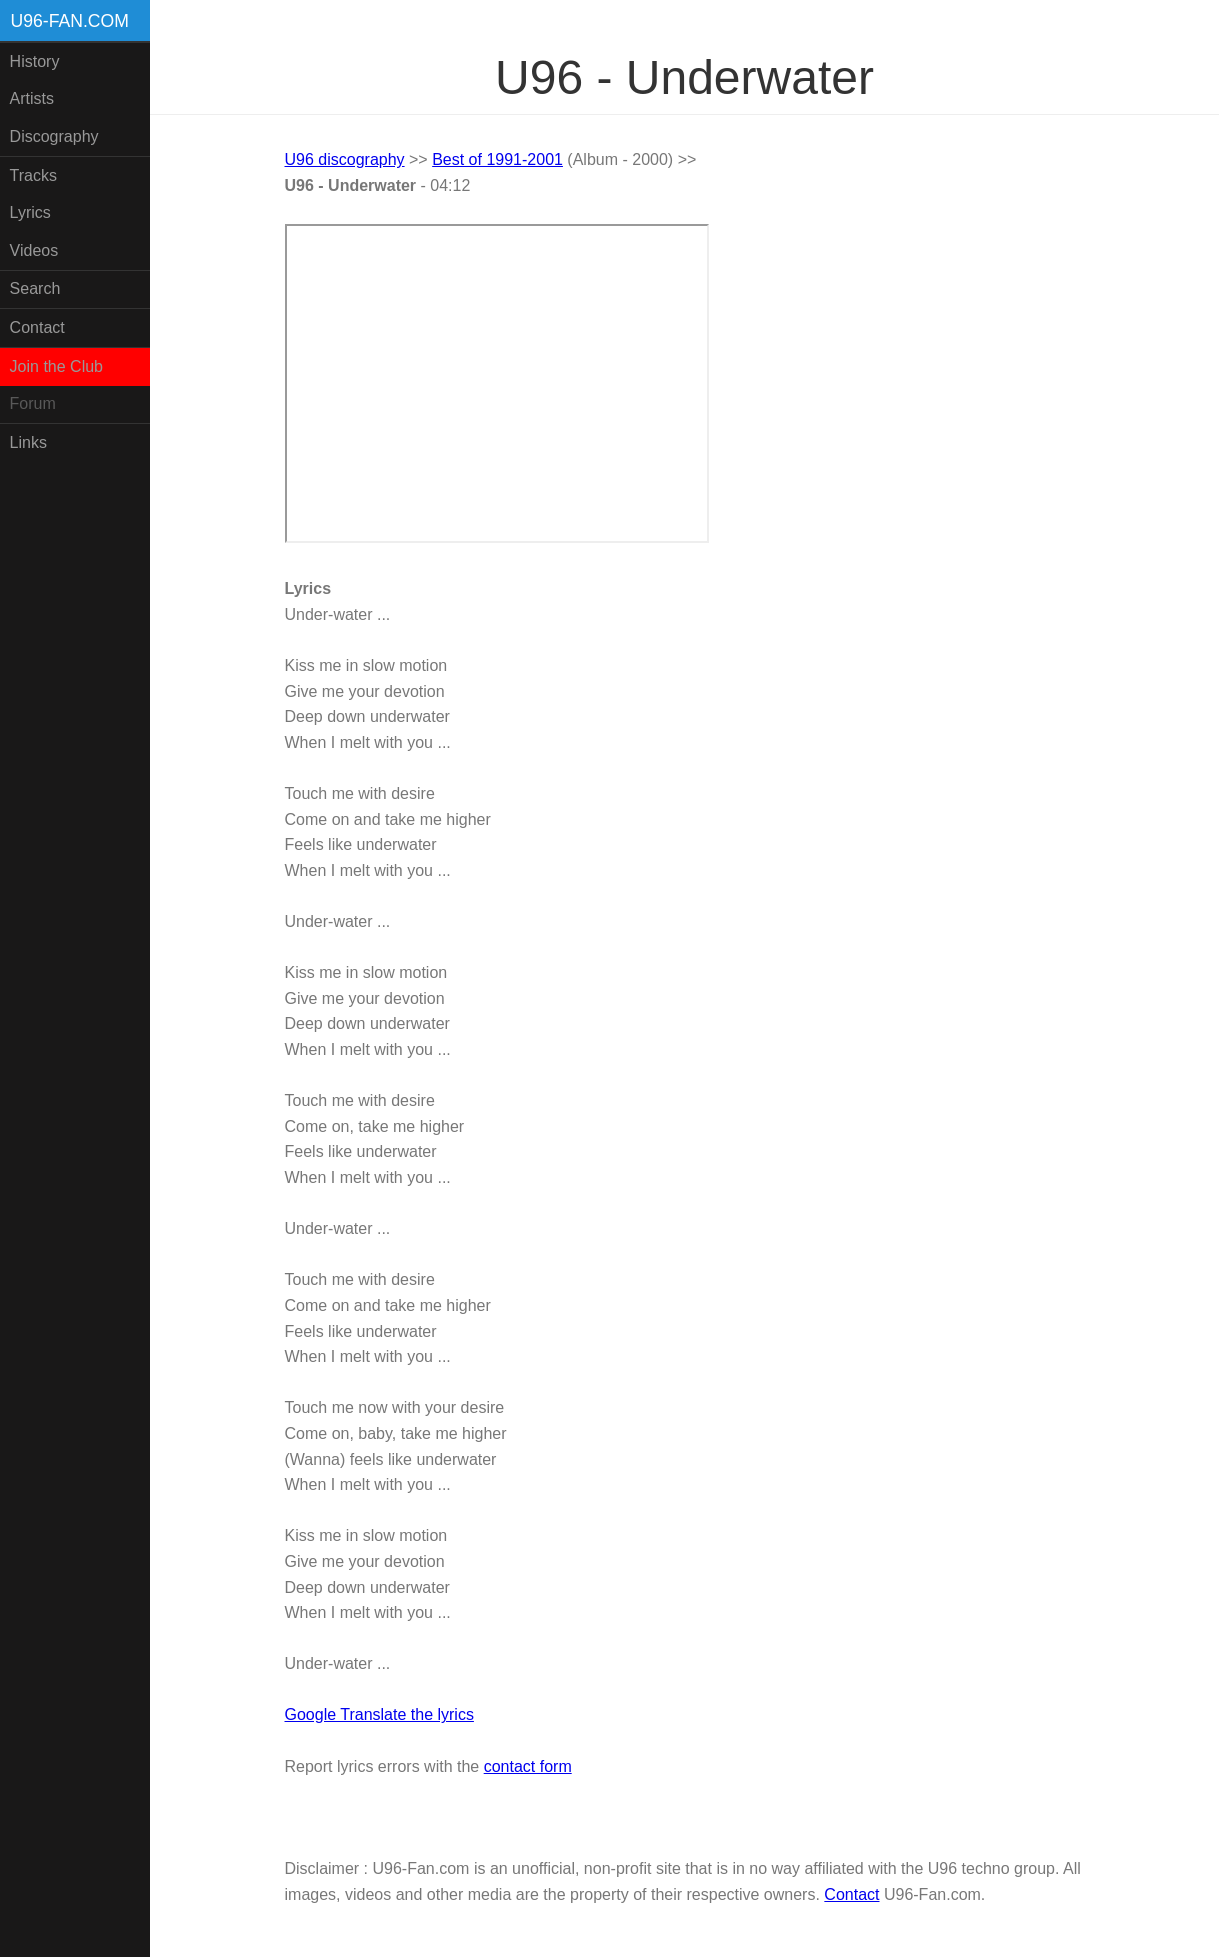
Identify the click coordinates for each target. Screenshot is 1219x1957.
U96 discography (345, 159)
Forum (33, 403)
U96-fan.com (70, 21)
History (35, 61)
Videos (34, 250)
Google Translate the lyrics (379, 1714)
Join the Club (56, 366)
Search (35, 288)
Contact (37, 327)
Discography (54, 136)
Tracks (33, 175)
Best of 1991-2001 (497, 159)
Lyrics (30, 212)
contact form (528, 1766)
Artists (32, 98)
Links (28, 442)
